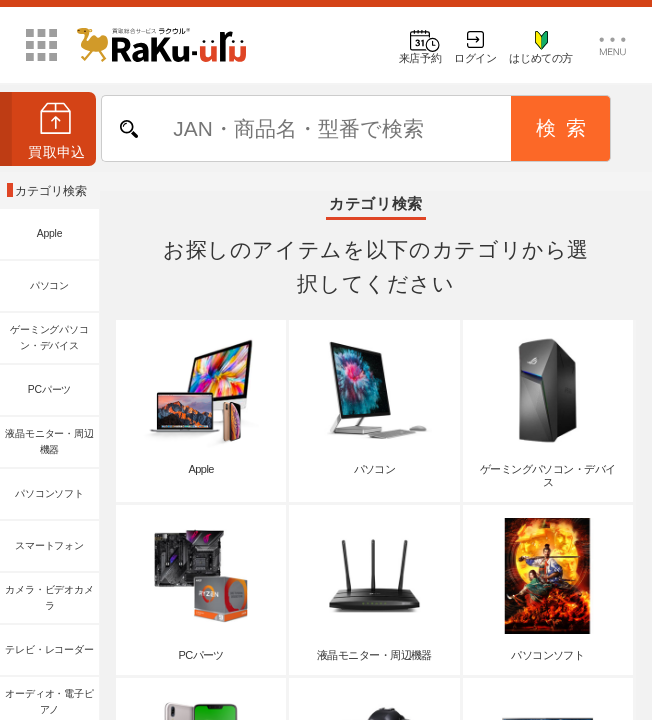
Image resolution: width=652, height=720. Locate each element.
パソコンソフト (49, 493)
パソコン (49, 285)
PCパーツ (49, 389)
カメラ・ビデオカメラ (49, 597)
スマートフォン (49, 545)
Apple (50, 233)
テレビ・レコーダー (49, 649)
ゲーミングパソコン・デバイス (49, 337)
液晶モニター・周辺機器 (49, 441)
